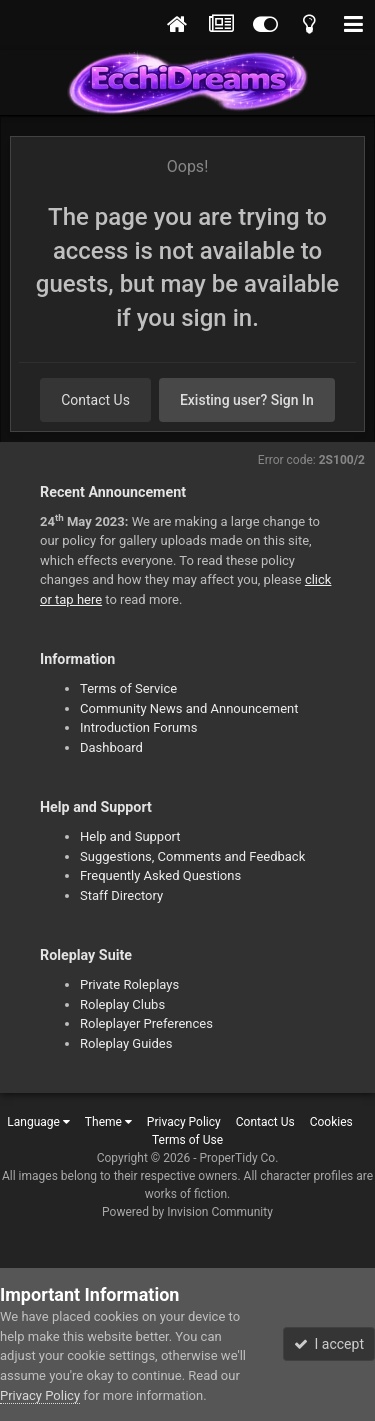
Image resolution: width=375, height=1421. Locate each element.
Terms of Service (128, 688)
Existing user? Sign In (247, 400)
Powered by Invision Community (187, 1212)
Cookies (331, 1122)
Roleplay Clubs (122, 1004)
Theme (108, 1122)
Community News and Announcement (189, 708)
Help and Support (130, 836)
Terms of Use (187, 1140)
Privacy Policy (184, 1122)
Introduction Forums (138, 727)
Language (38, 1122)
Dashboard (111, 747)
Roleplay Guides (126, 1043)
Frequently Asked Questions (160, 875)
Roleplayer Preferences (146, 1023)
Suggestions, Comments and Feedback (192, 856)
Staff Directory (121, 895)
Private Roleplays (129, 984)
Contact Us (95, 400)
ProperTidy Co (238, 1158)
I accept (329, 1344)
